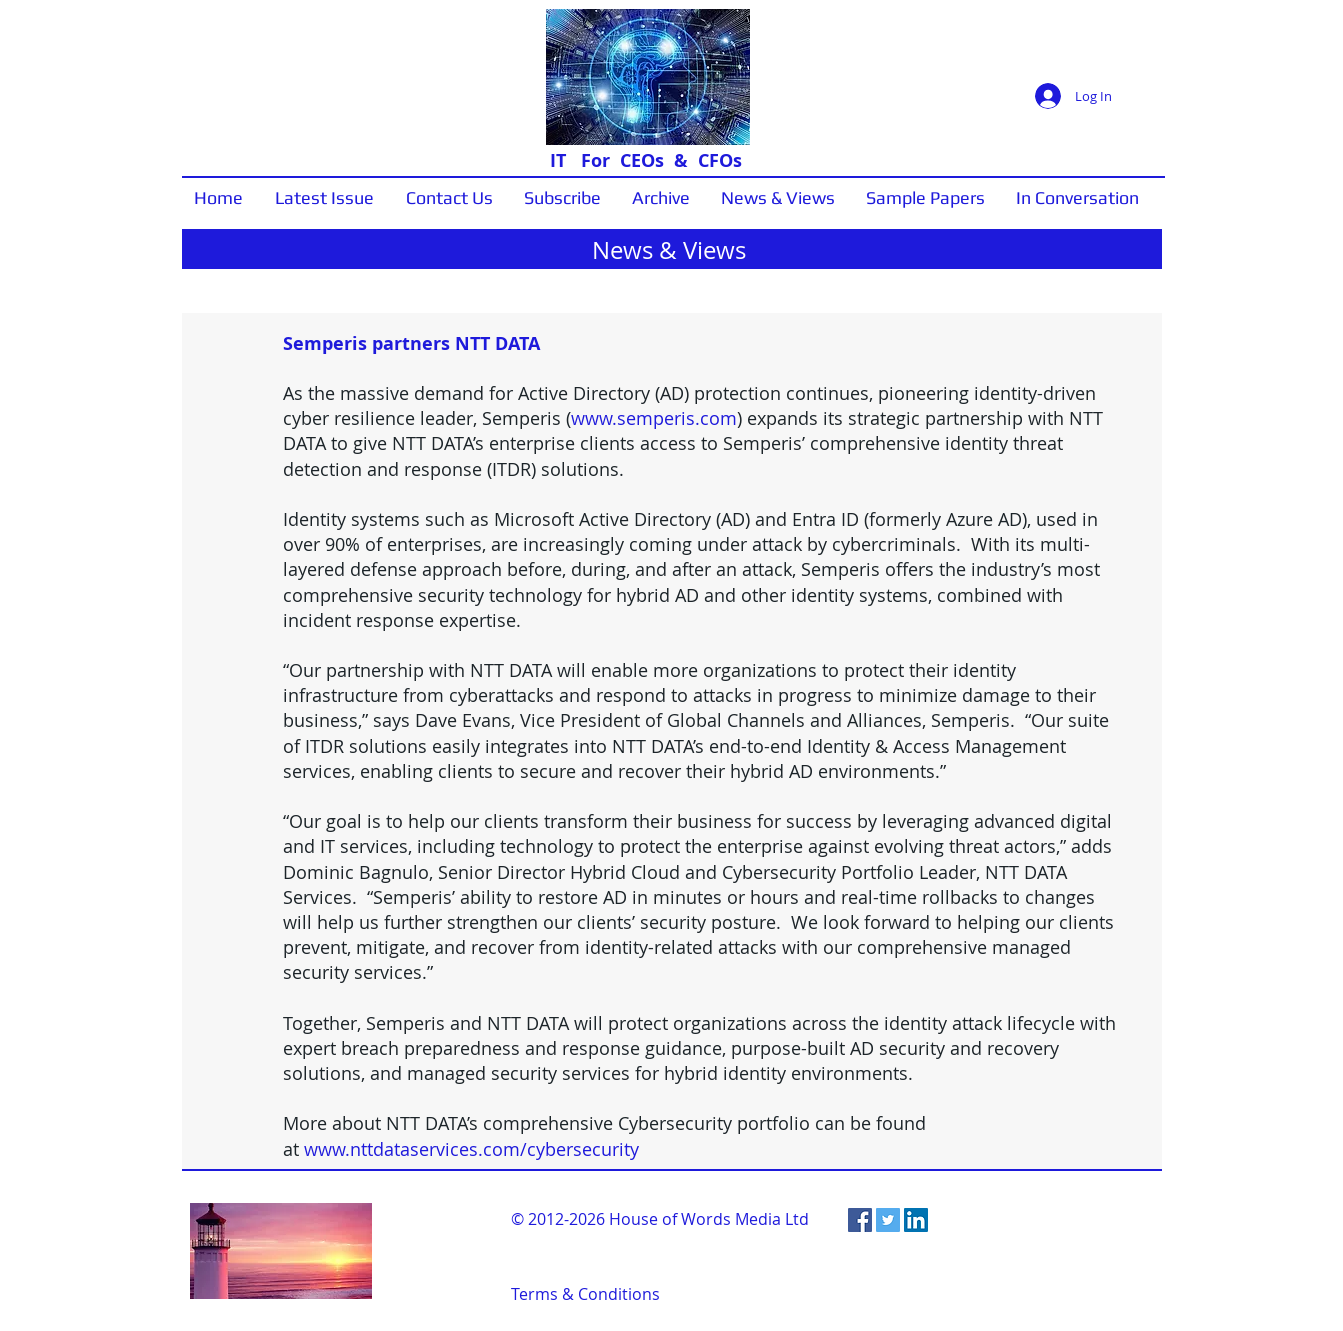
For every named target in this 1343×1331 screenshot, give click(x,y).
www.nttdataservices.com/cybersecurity (471, 1149)
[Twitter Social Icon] (888, 1220)
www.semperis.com (654, 418)
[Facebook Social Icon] (860, 1220)
